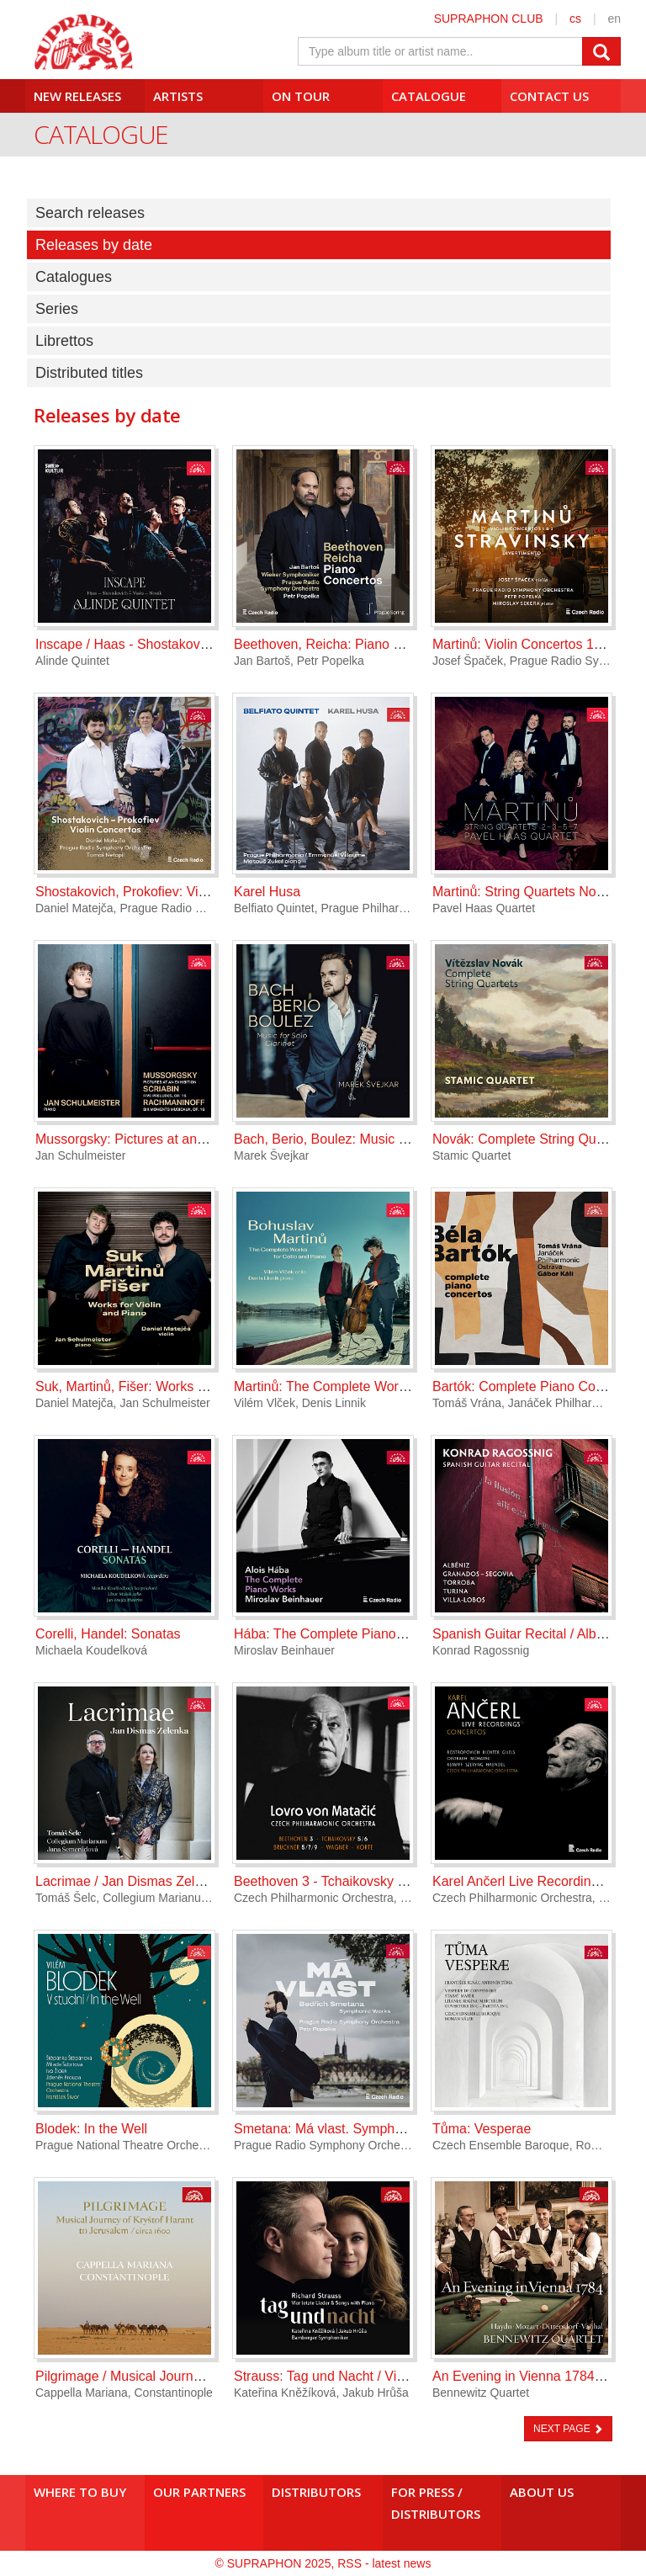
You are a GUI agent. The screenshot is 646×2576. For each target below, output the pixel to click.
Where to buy (80, 2491)
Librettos (64, 340)
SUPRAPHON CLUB (488, 18)
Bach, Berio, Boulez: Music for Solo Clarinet (364, 1139)
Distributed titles (89, 372)
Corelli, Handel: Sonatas (108, 1634)
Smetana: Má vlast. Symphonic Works (347, 2129)
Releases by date (93, 244)
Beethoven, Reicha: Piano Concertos (344, 644)
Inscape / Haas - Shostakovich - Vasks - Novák (175, 644)
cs (575, 18)
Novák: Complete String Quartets (531, 1139)
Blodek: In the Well (91, 2129)
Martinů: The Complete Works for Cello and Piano (382, 1386)
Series (56, 308)
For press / (442, 2502)
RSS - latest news (384, 2563)
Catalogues (73, 276)
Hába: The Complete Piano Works (335, 1634)
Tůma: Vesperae (481, 2129)
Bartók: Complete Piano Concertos (535, 1386)
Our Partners (199, 2491)
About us (542, 2491)
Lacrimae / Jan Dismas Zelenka (129, 1881)
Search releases (90, 212)
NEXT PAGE (568, 2429)
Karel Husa (267, 891)
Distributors (316, 2491)
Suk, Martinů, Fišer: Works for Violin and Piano (174, 1386)
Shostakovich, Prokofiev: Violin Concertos (159, 891)
